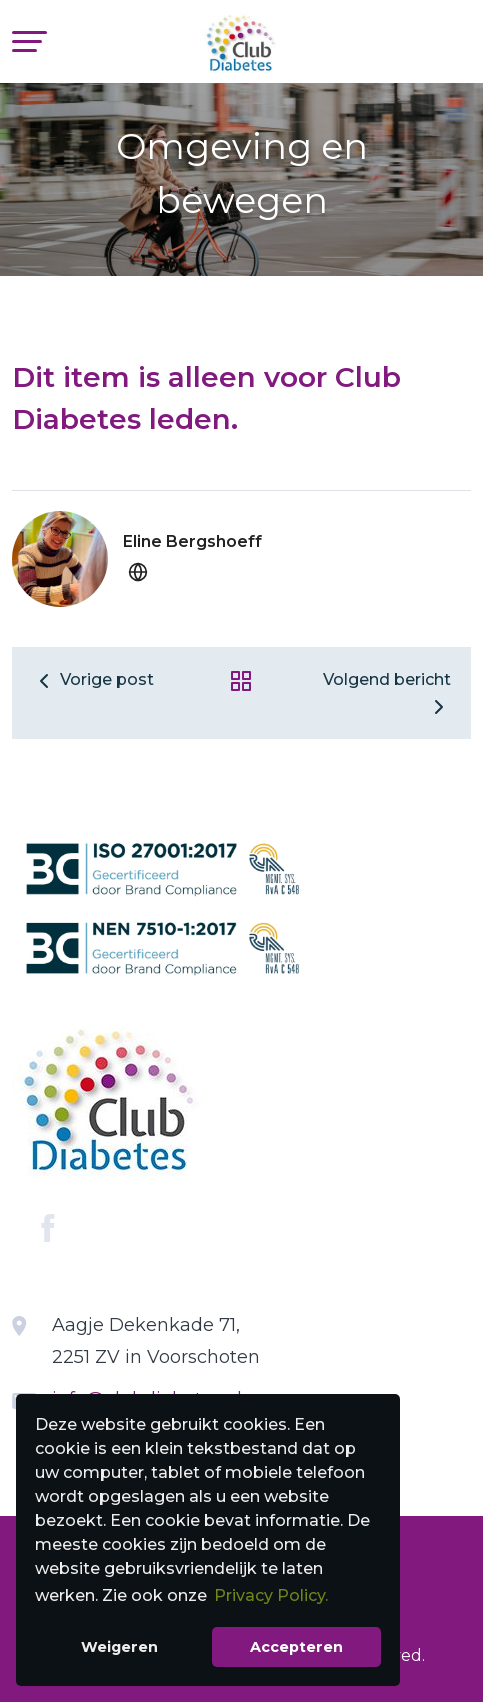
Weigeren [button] (119, 1647)
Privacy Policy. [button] (271, 1595)
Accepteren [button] (296, 1647)
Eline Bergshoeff (192, 541)
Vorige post (93, 679)
